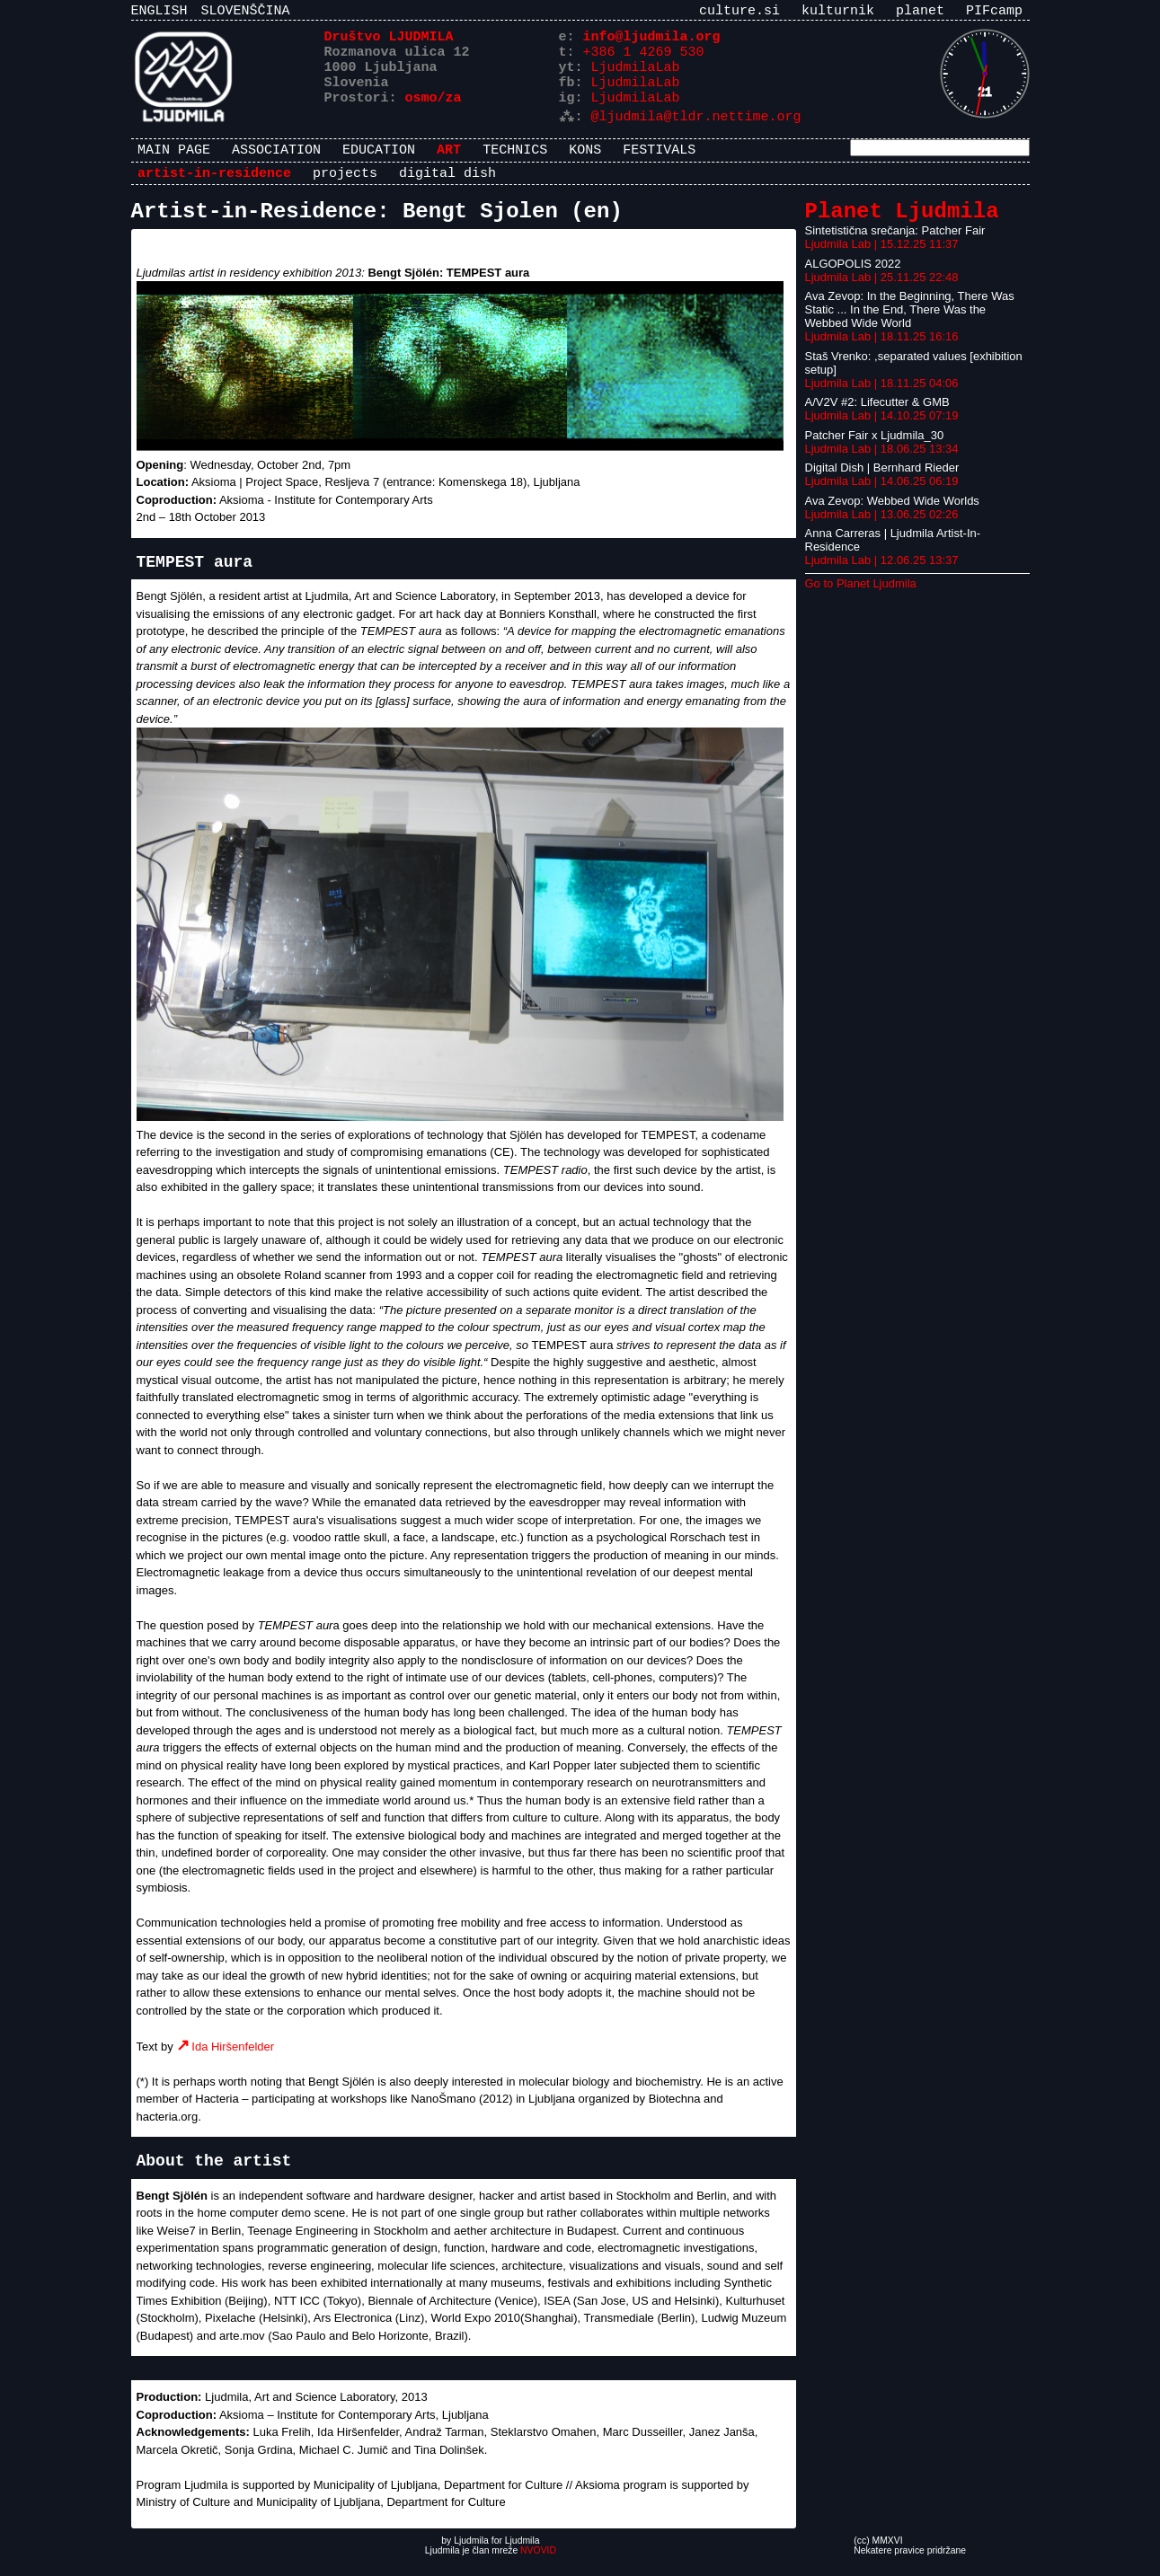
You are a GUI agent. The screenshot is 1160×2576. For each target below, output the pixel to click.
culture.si (739, 13)
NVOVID (538, 2566)
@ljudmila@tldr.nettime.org (696, 130)
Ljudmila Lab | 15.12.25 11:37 (882, 259)
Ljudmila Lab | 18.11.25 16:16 (882, 351)
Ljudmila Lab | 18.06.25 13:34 (882, 464)
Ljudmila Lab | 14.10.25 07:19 (882, 430)
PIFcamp (994, 13)
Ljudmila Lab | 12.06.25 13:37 (882, 575)
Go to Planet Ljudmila (860, 598)
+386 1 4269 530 (643, 58)
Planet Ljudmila (902, 224)
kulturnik (837, 13)
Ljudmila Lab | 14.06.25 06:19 (882, 496)
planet (920, 13)
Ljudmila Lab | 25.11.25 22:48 (882, 292)
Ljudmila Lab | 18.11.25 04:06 (882, 398)
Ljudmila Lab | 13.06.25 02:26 (882, 529)
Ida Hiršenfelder (232, 2062)
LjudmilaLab (635, 76)
